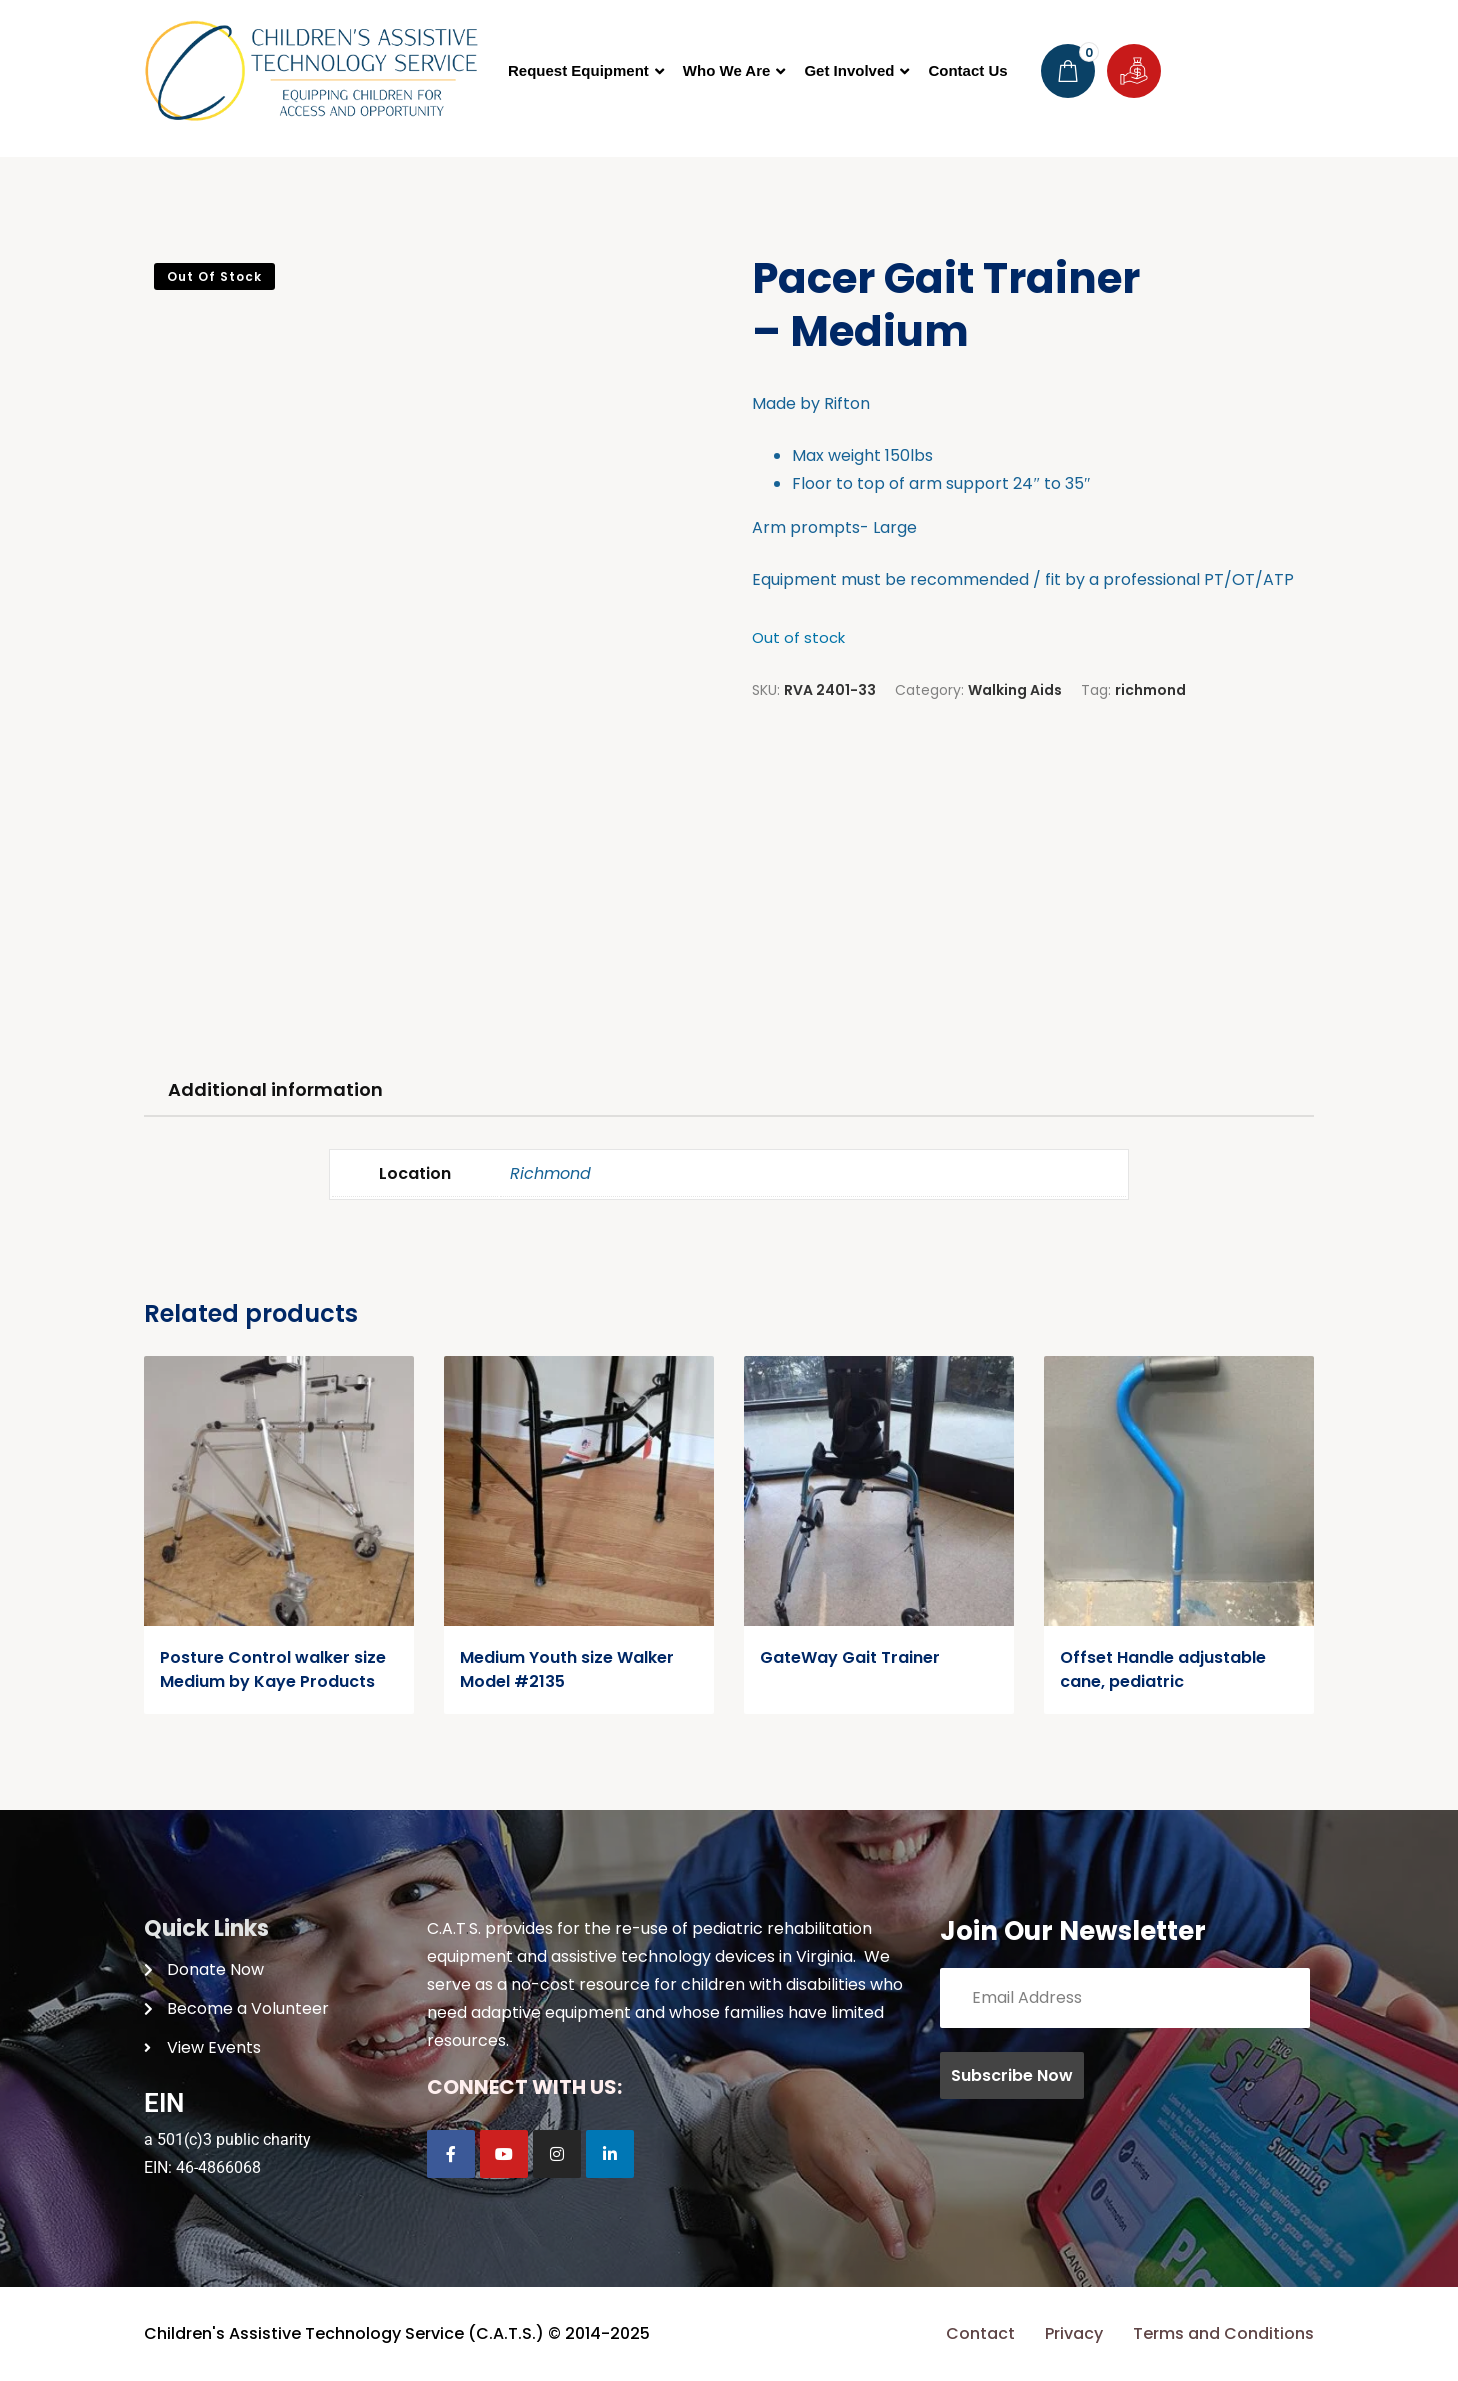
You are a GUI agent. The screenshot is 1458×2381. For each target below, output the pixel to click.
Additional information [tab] (275, 1089)
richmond (1150, 690)
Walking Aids (1015, 690)
